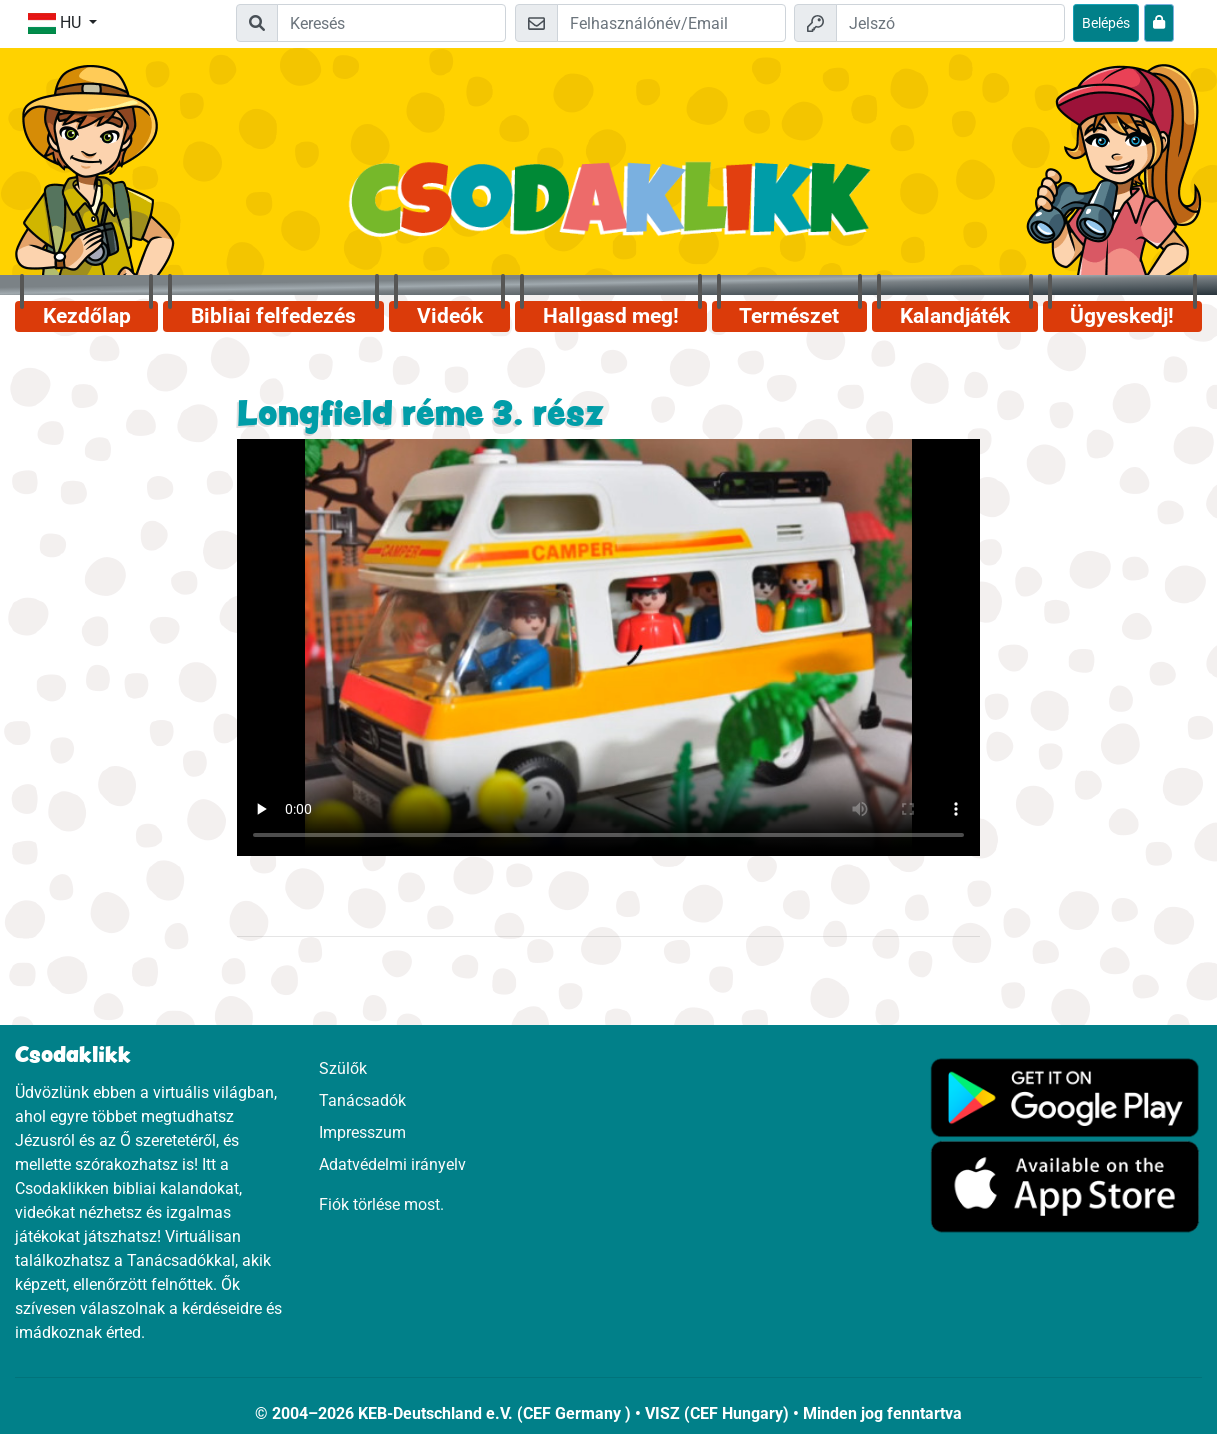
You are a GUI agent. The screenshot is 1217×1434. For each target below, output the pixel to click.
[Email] (671, 23)
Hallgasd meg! (611, 316)
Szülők (343, 1068)
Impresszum (362, 1132)
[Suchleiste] (391, 23)
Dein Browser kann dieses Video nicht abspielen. (608, 648)
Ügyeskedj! (1122, 316)
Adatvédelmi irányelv (392, 1164)
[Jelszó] (950, 23)
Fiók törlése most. (381, 1204)
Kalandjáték (955, 316)
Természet (789, 316)
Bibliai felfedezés (273, 316)
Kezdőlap (87, 316)
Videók (450, 316)
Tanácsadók (362, 1100)
